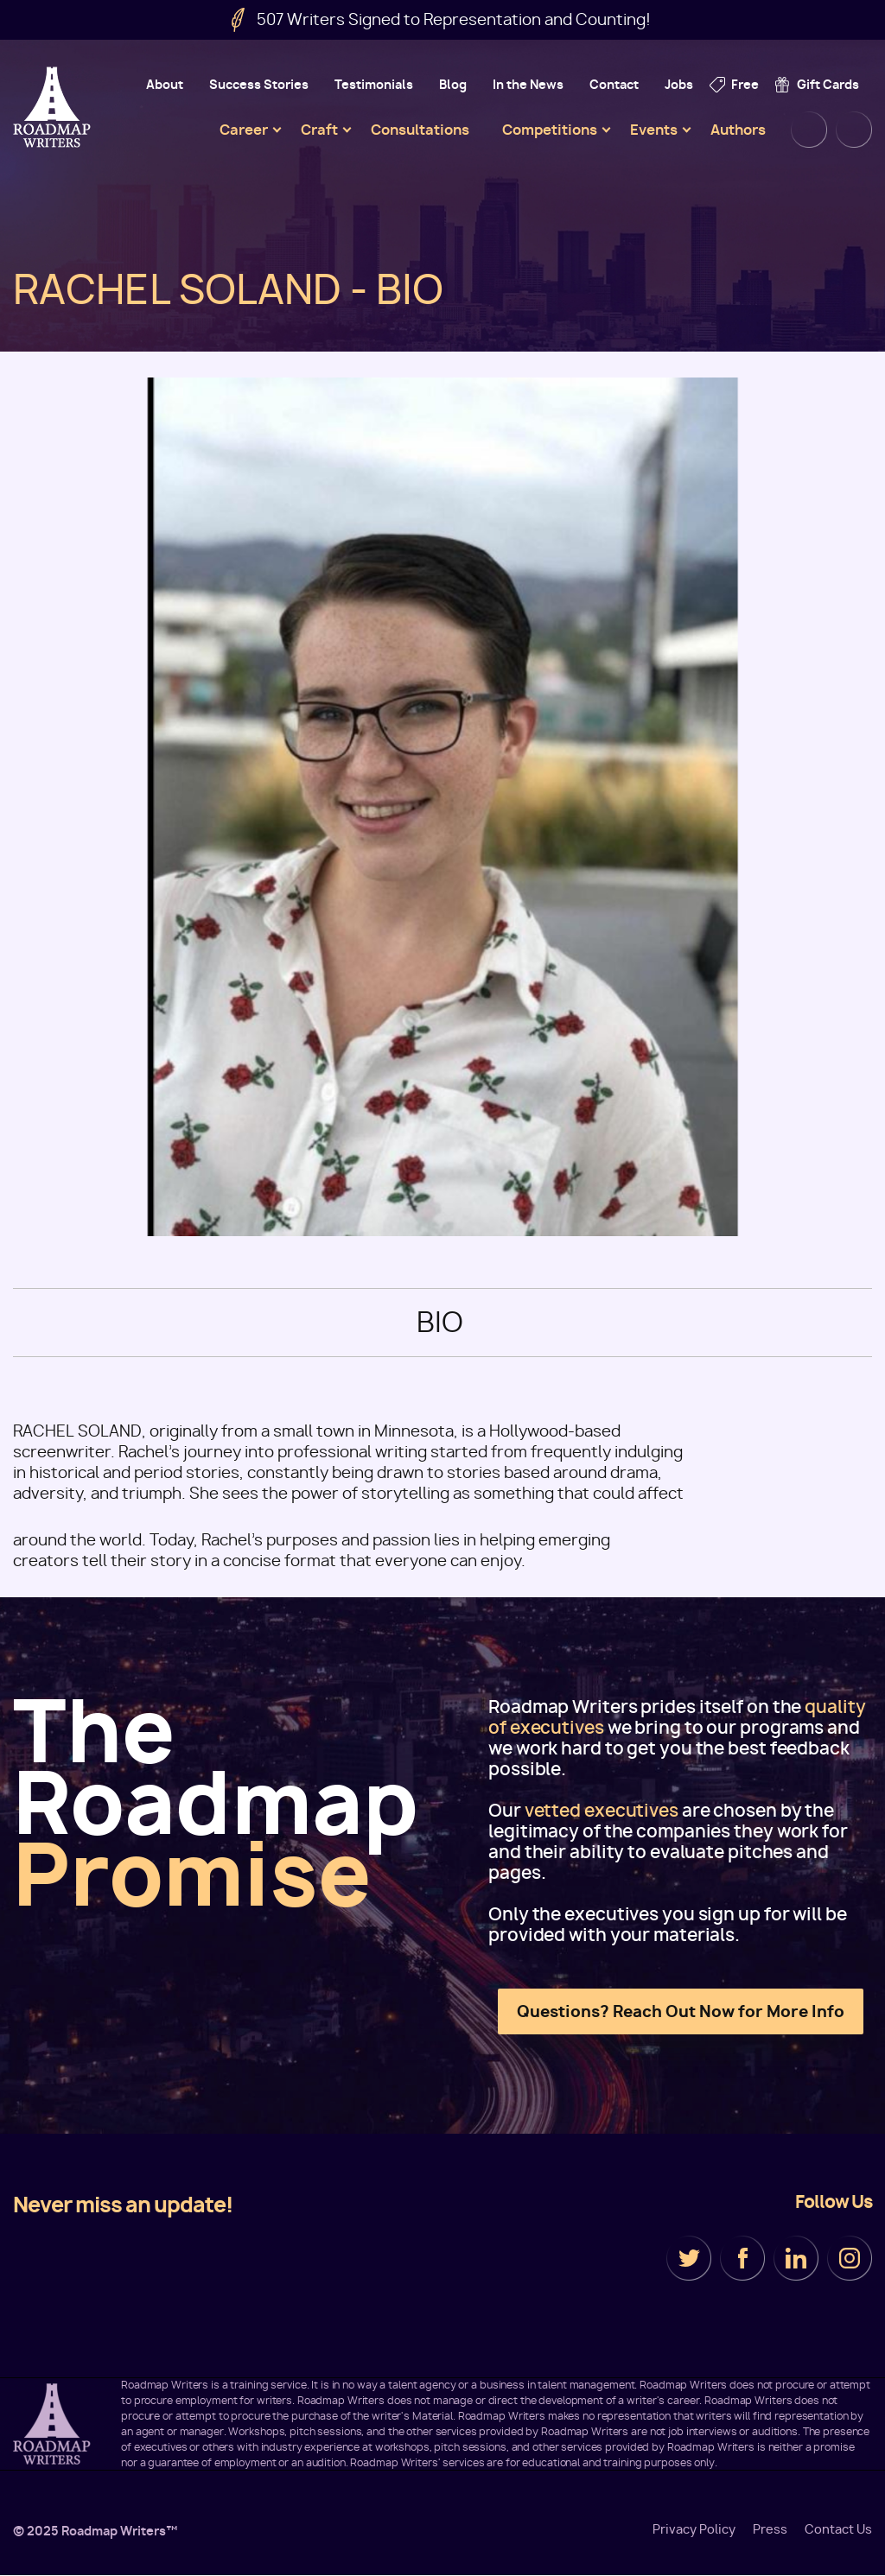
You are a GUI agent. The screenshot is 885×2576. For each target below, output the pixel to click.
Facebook (742, 2258)
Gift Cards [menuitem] (828, 84)
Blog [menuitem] (453, 84)
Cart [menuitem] (854, 129)
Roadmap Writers (53, 107)
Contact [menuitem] (614, 84)
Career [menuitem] (244, 129)
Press (770, 2529)
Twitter (688, 2258)
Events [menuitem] (654, 129)
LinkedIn (796, 2258)
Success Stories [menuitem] (259, 84)
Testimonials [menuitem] (373, 84)
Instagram (849, 2258)
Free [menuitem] (745, 84)
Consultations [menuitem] (420, 129)
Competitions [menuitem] (549, 129)
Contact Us (838, 2529)
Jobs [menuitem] (679, 84)
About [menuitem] (164, 84)
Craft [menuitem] (319, 129)
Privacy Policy (694, 2529)
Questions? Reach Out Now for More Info (680, 2011)
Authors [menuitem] (738, 129)
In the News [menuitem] (528, 84)
